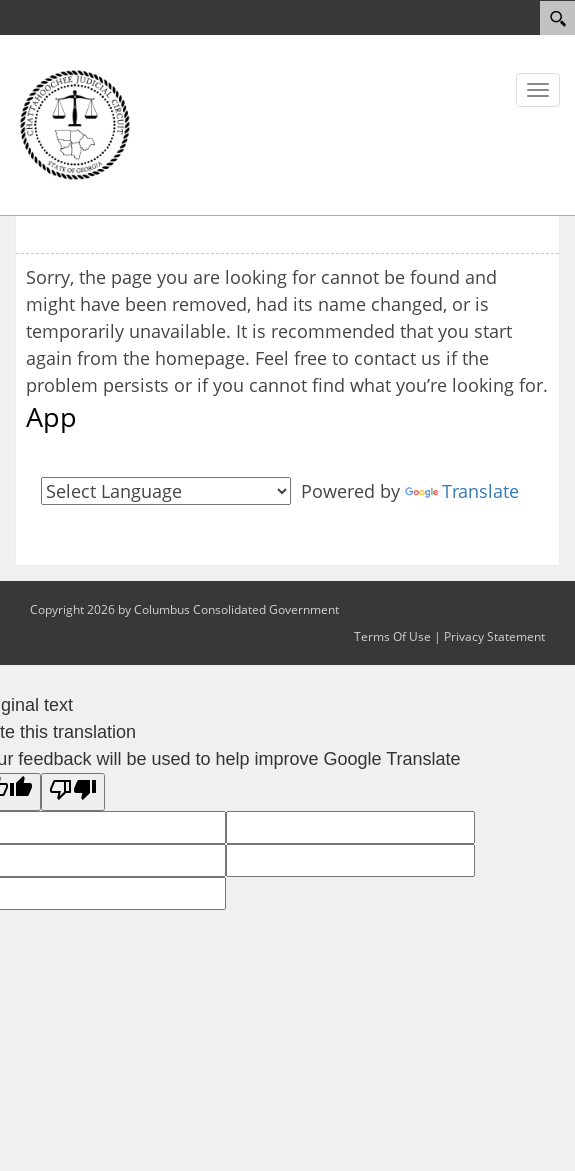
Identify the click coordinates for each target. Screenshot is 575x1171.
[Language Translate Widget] (166, 491)
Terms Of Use (392, 636)
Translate (462, 491)
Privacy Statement (494, 636)
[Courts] (75, 123)
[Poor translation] (73, 792)
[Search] (557, 18)
